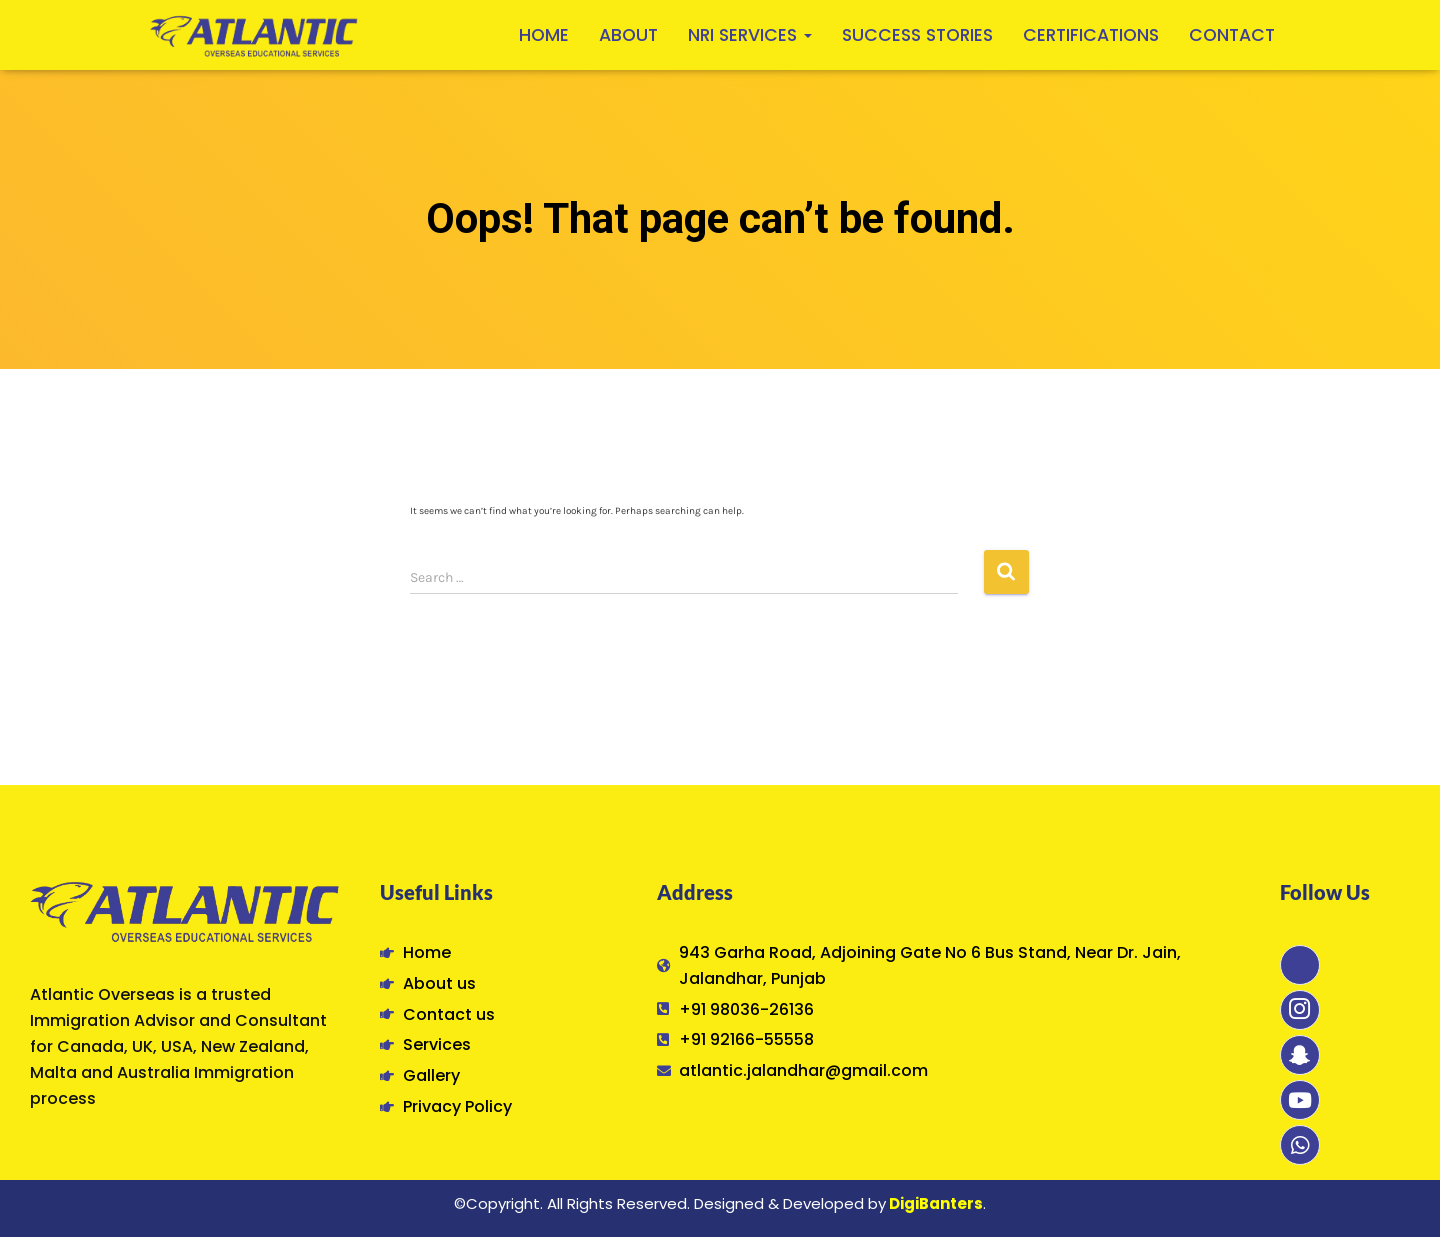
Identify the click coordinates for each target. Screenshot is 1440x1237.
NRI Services (750, 35)
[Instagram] (1300, 1010)
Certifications (1091, 35)
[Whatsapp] (1300, 1145)
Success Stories (917, 35)
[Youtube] (1300, 1100)
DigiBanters (936, 1203)
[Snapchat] (1300, 1055)
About (628, 35)
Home (544, 35)
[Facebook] (1300, 965)
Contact (1232, 35)
